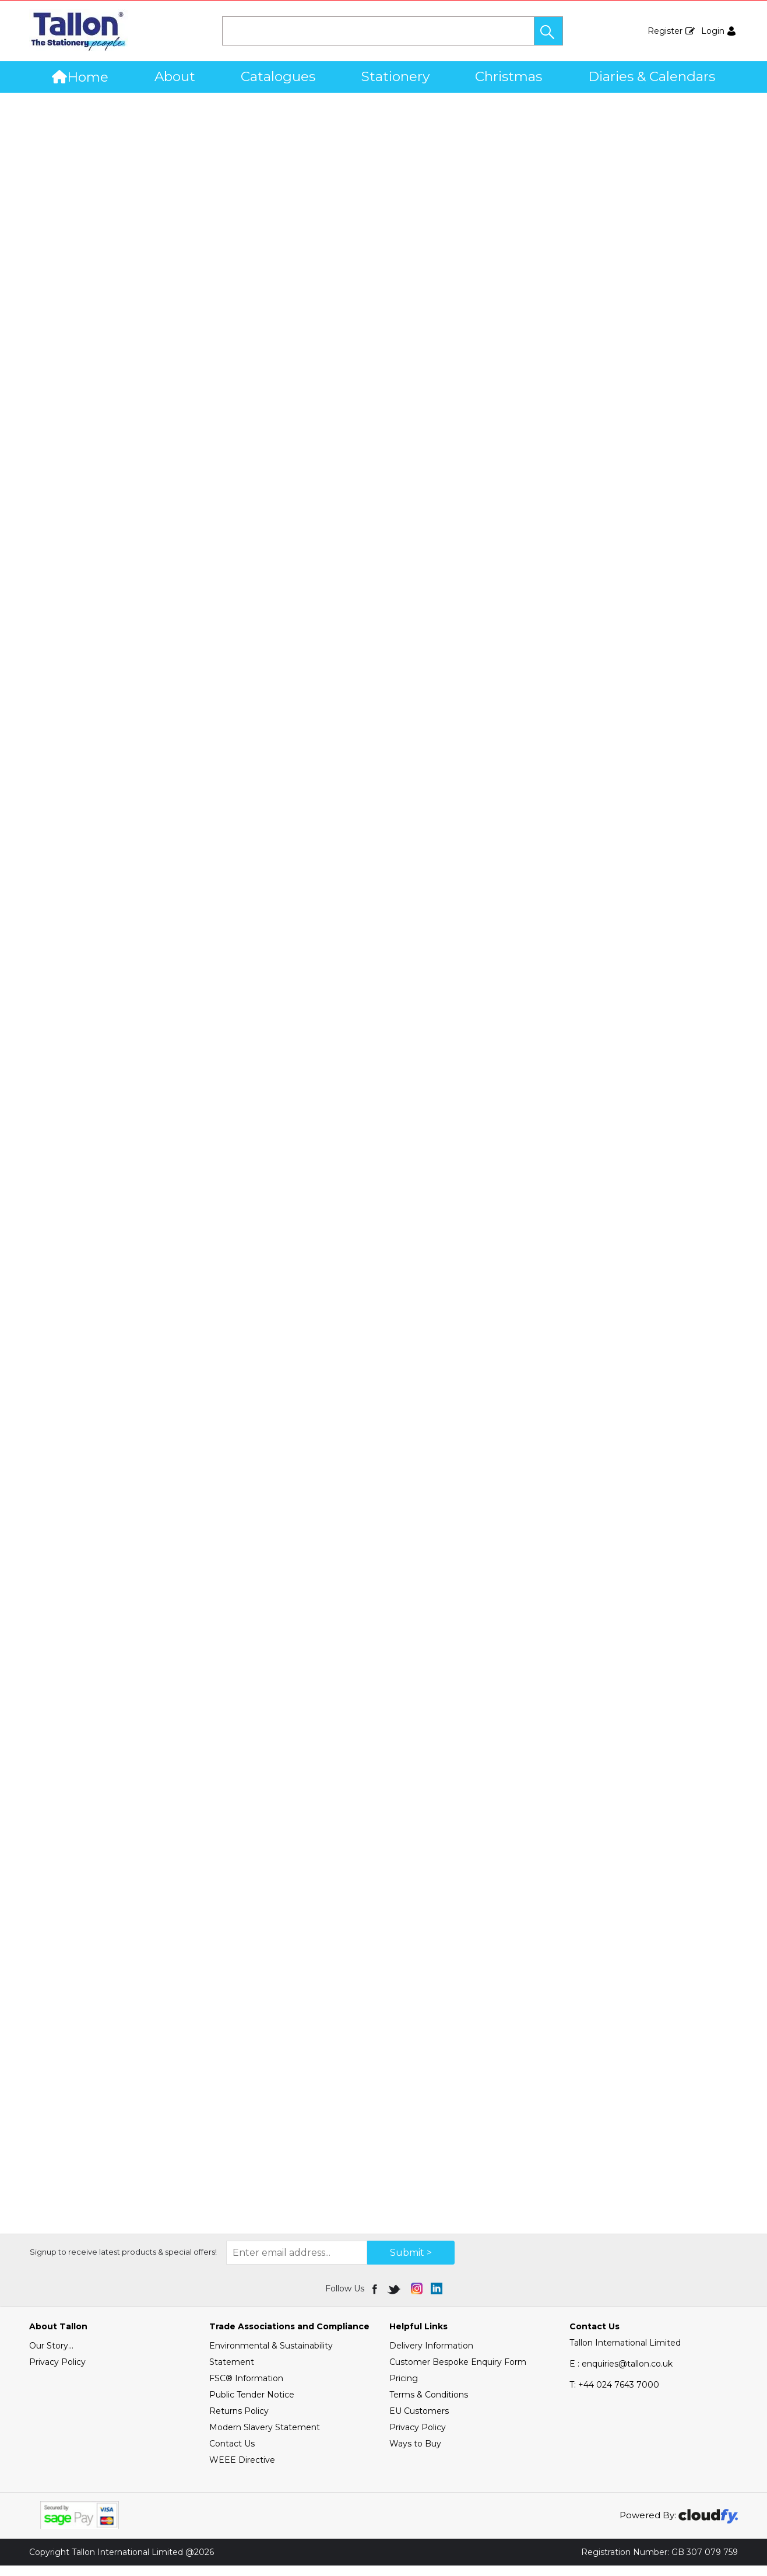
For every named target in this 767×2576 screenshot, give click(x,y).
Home (80, 77)
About (174, 76)
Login (712, 31)
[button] (548, 30)
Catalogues (278, 76)
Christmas (508, 76)
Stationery (395, 76)
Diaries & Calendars (651, 76)
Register (665, 31)
